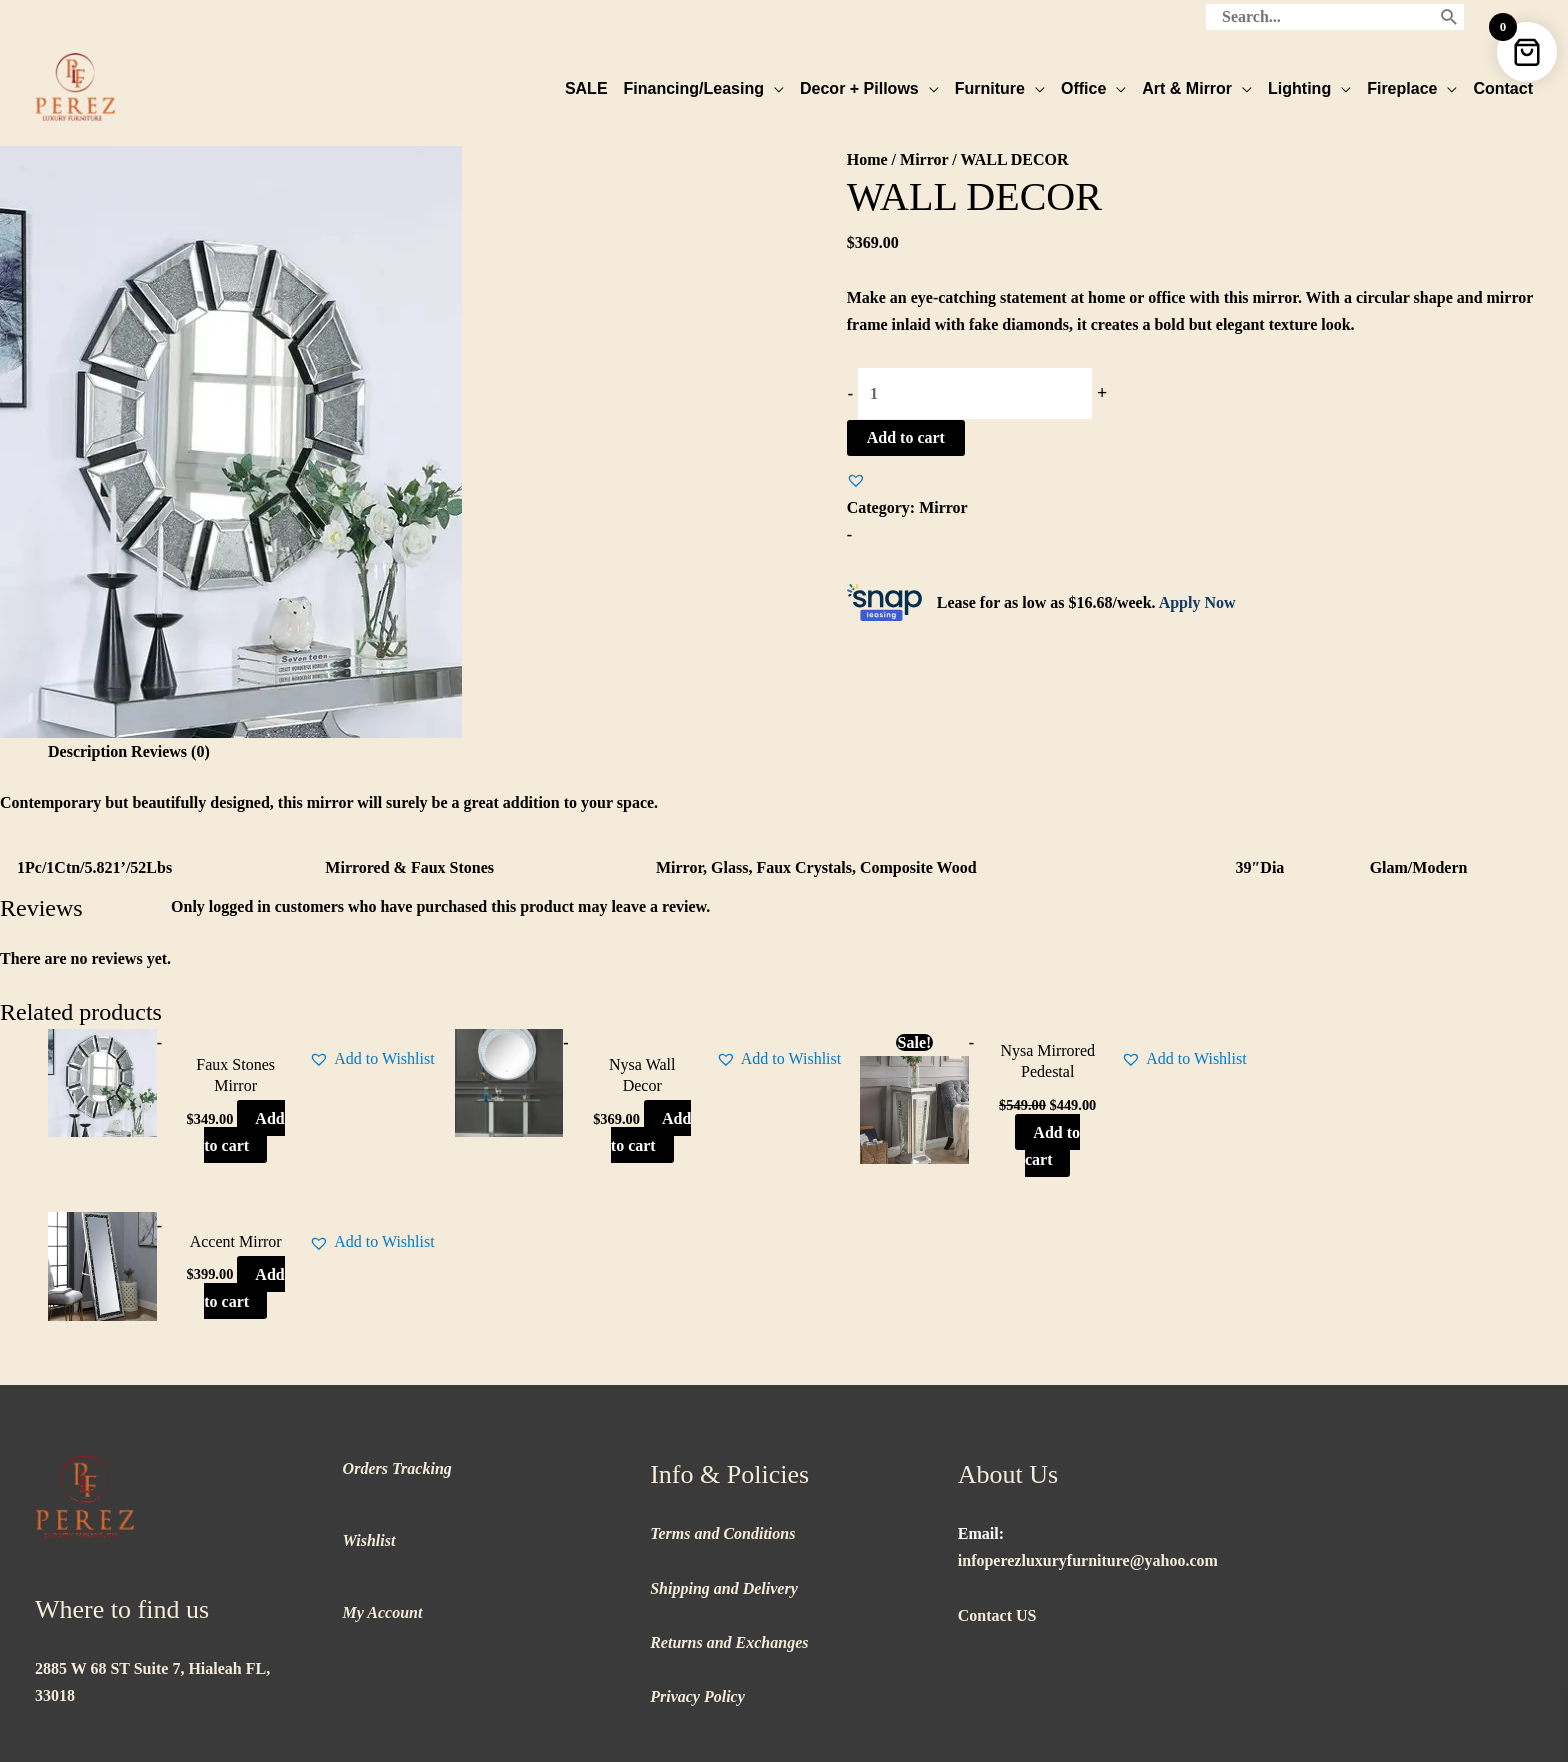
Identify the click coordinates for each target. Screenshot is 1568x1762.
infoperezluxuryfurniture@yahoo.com (1088, 1411)
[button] (856, 479)
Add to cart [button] (224, 1144)
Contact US (997, 1465)
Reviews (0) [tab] (170, 750)
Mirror (924, 158)
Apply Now (1197, 601)
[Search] (1449, 15)
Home (867, 158)
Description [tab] (87, 750)
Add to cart (906, 436)
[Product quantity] (975, 392)
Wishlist (369, 1391)
